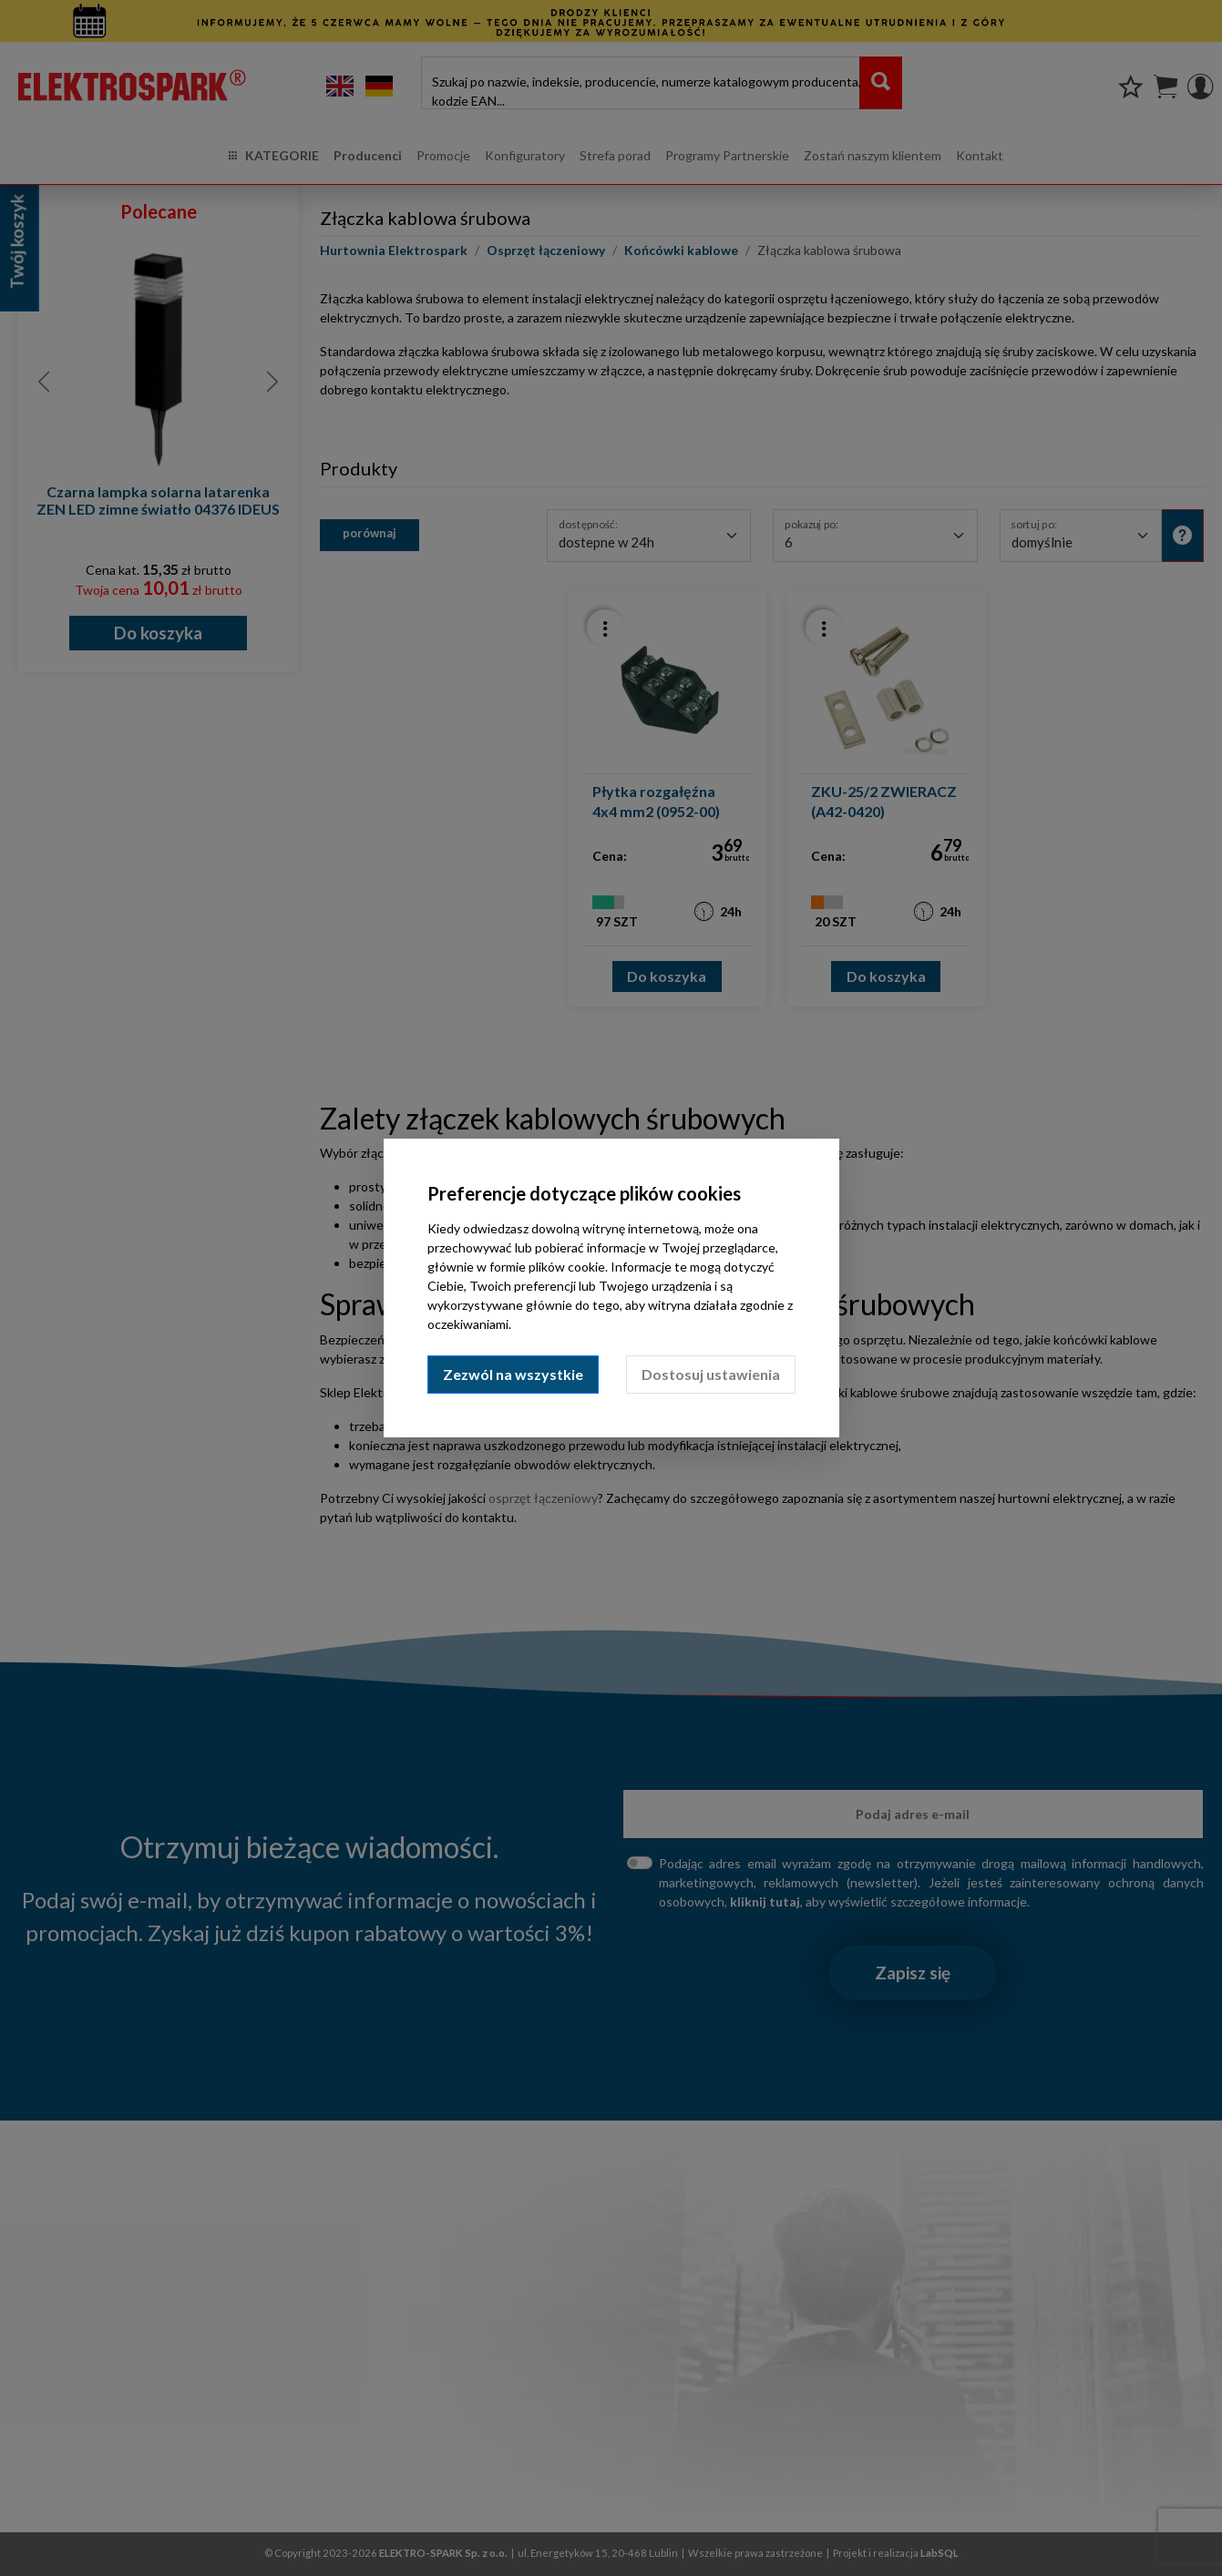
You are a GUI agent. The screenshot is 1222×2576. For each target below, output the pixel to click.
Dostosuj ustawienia (711, 1374)
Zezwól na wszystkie (513, 1374)
